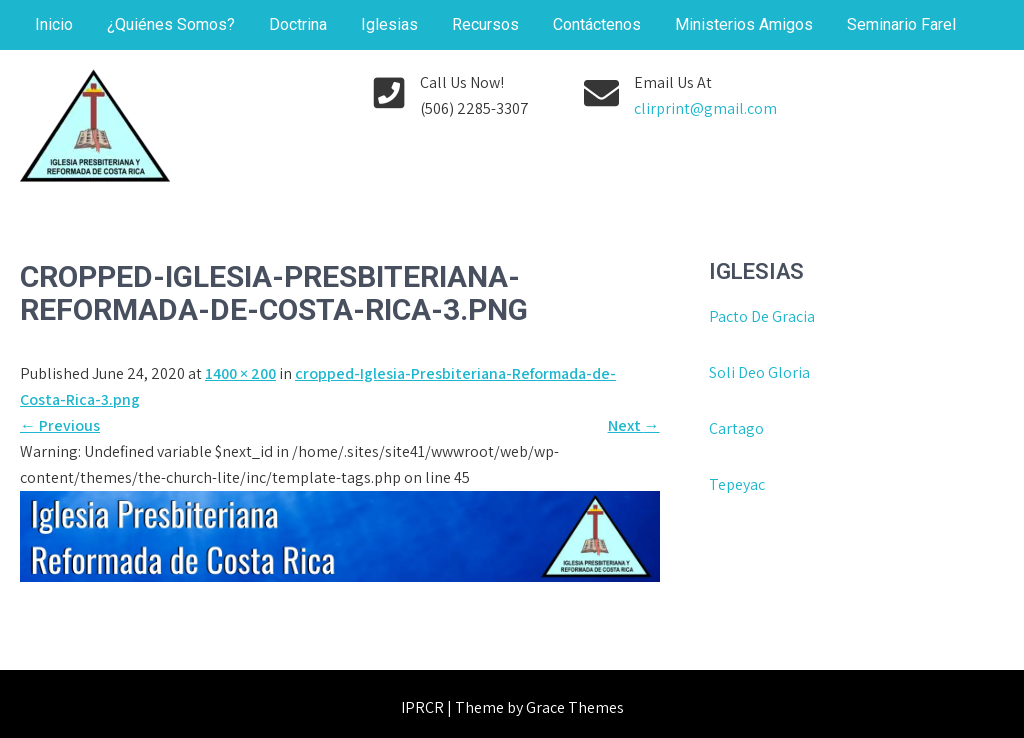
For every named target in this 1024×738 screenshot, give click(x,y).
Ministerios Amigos (744, 24)
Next (634, 425)
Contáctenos (597, 24)
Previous (60, 425)
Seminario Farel (901, 24)
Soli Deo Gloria (759, 372)
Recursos (485, 24)
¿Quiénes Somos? (171, 24)
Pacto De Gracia (762, 316)
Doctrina (298, 24)
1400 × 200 (240, 373)
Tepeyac (738, 484)
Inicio (54, 24)
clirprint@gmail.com (705, 108)
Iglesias (389, 24)
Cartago (736, 428)
